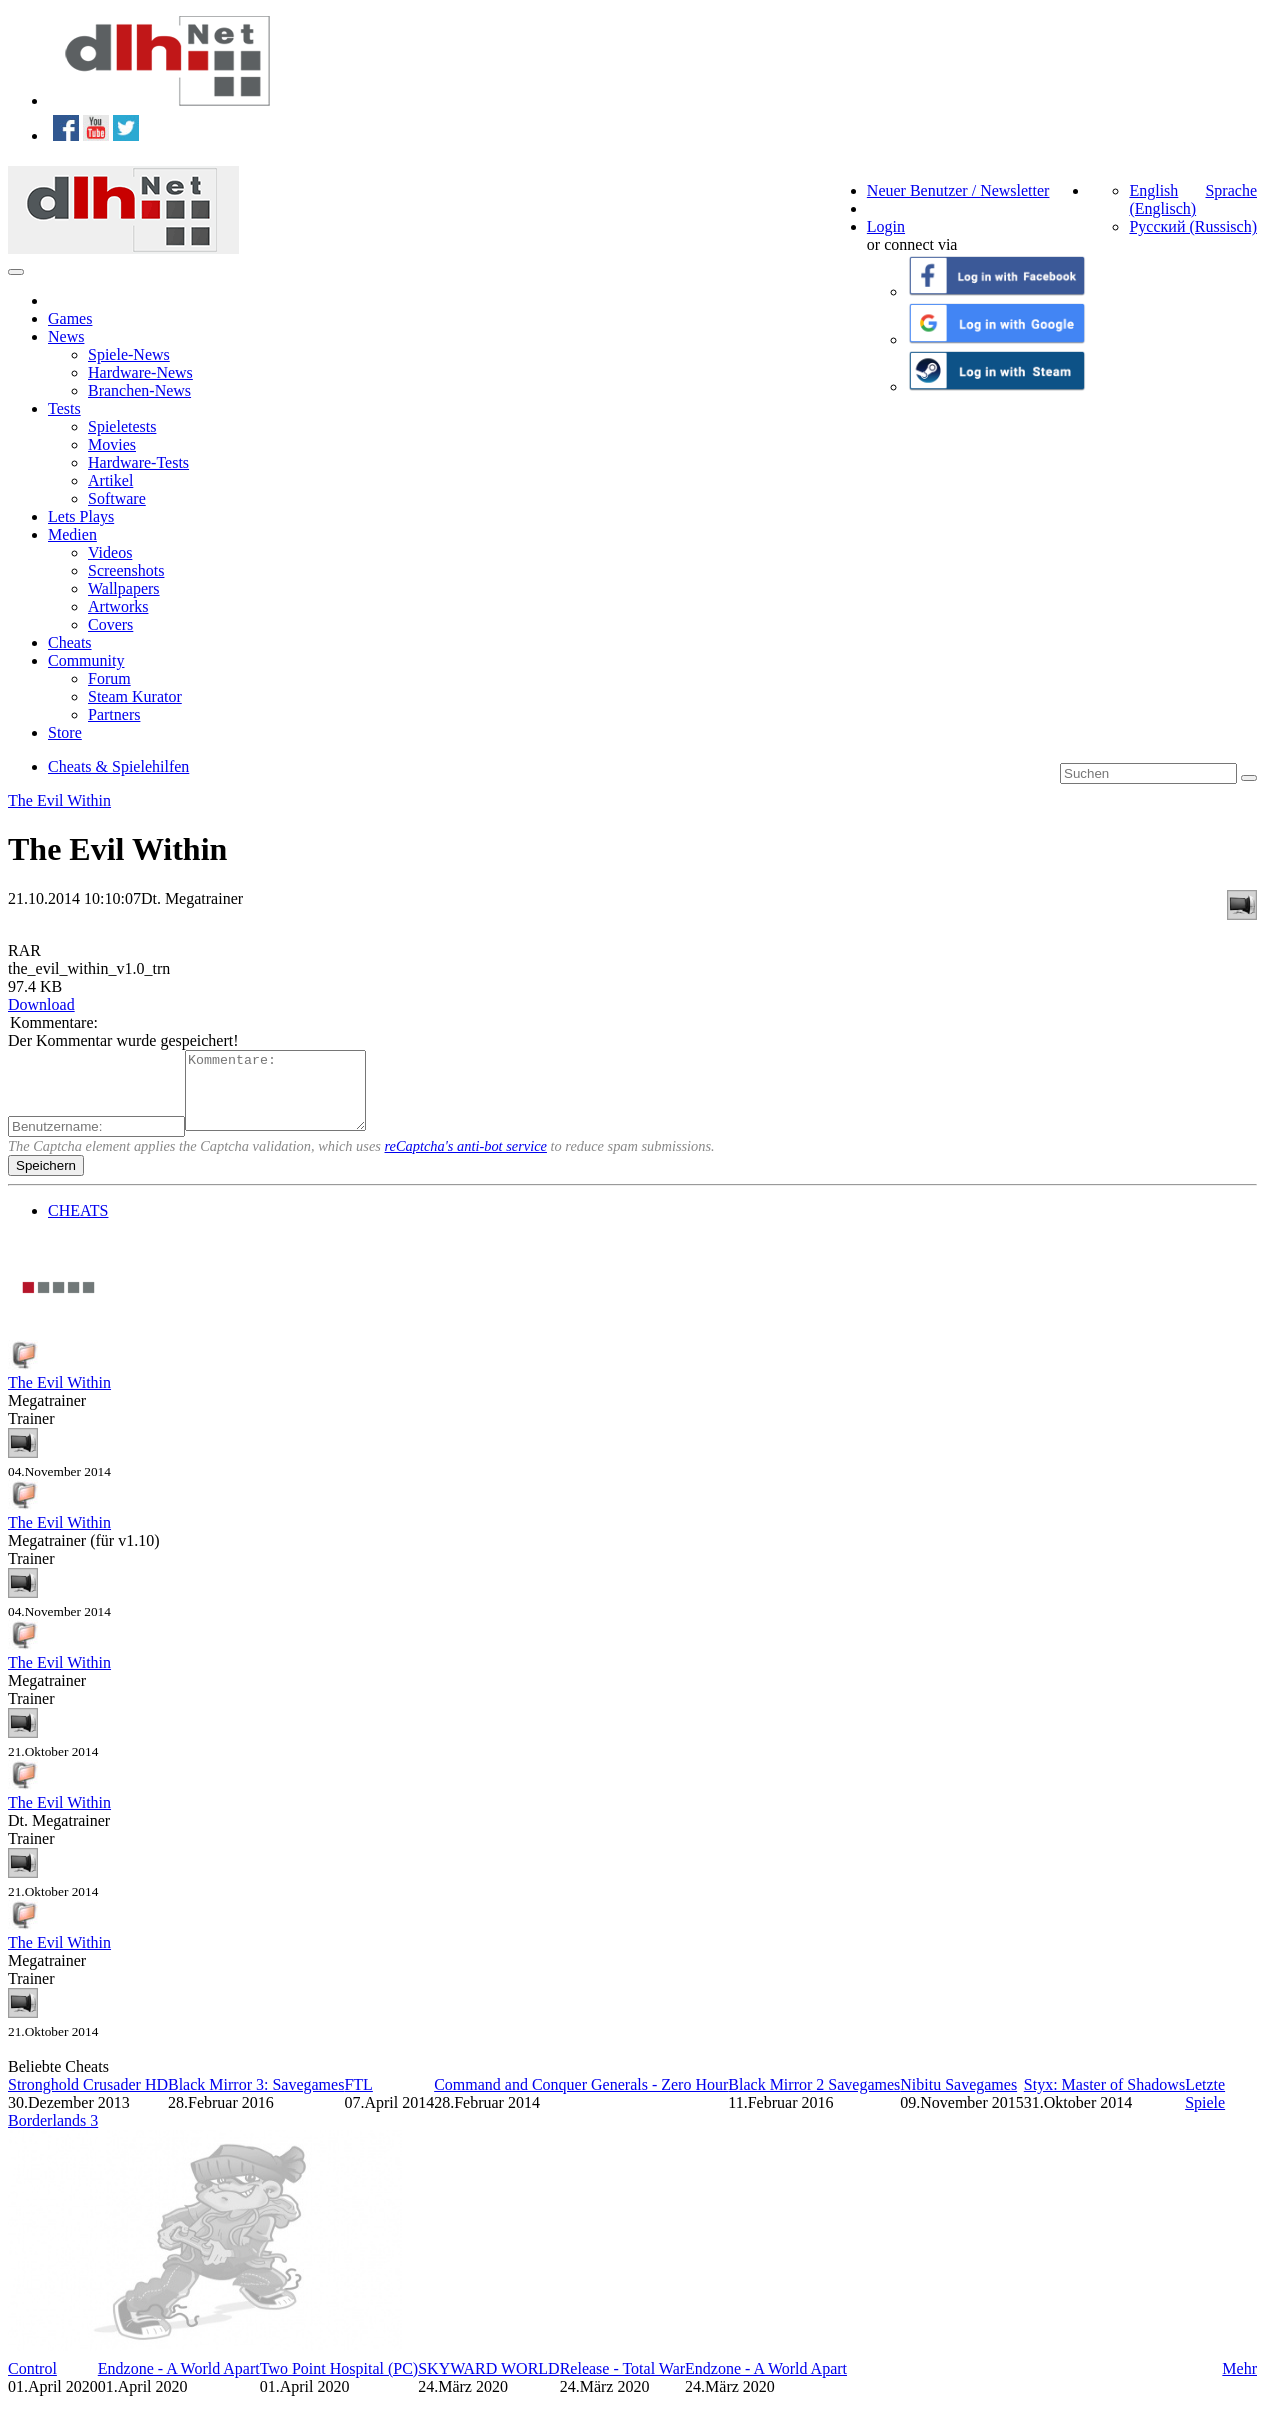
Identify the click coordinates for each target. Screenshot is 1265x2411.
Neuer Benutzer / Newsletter (958, 190)
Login (886, 226)
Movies (112, 444)
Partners (114, 714)
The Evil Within (59, 800)
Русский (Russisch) (1193, 226)
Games (70, 318)
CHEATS (78, 1225)
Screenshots (126, 570)
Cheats (70, 642)
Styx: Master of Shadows (1104, 2099)
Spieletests (122, 426)
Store (65, 732)
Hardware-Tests (138, 462)
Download (41, 1004)
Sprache (1231, 190)
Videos (110, 552)
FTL (358, 2099)
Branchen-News (139, 390)
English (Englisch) (1162, 199)
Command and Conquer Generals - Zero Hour (581, 2099)
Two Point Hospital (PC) (339, 2383)
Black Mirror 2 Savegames (814, 2099)
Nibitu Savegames (958, 2099)
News (66, 336)
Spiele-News (129, 354)
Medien (72, 534)
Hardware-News (140, 372)
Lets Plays (81, 516)
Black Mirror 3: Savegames (256, 2099)
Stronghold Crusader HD (88, 2099)
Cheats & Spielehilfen (118, 766)
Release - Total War (622, 2383)
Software (117, 498)
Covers (110, 624)
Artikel (110, 480)
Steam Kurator (135, 696)
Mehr (1239, 2383)
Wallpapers (124, 588)
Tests (64, 408)
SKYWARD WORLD (488, 2383)
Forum (109, 678)
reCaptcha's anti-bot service (466, 1161)
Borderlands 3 (53, 2135)
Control (32, 2383)
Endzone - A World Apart (179, 2383)
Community (86, 660)
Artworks (118, 606)
